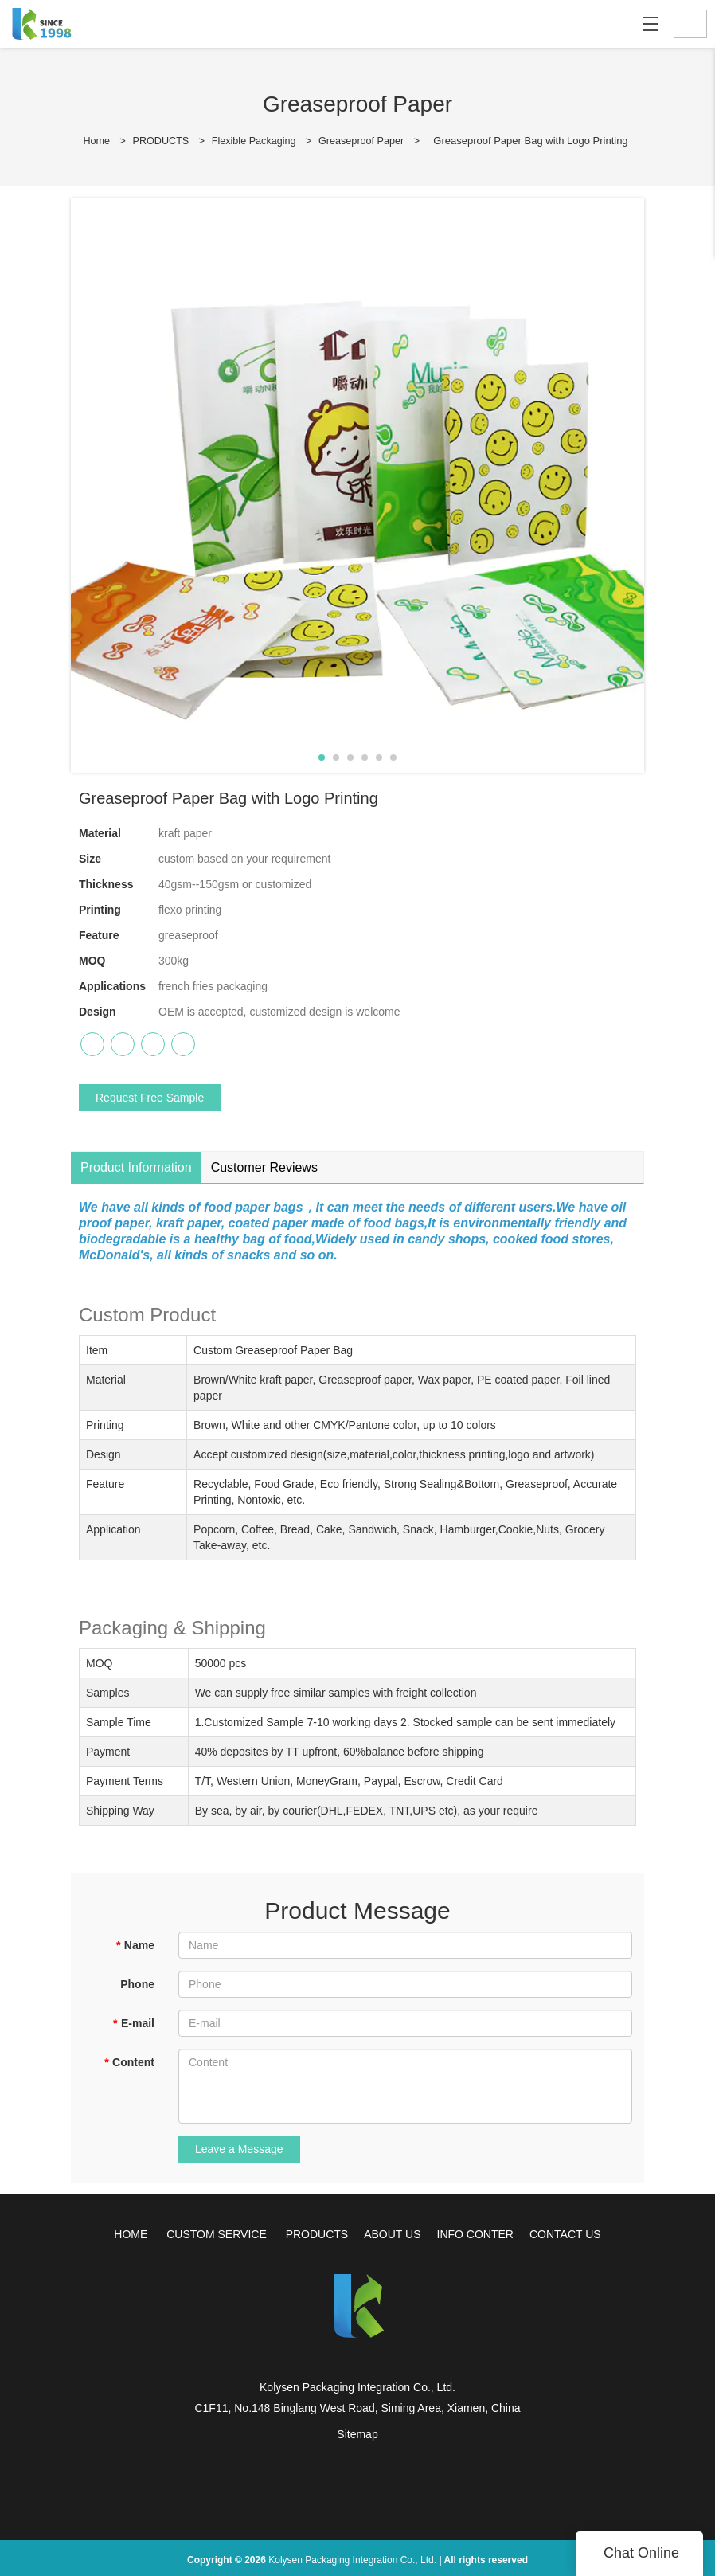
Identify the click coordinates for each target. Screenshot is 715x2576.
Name (134, 1944)
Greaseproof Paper (364, 141)
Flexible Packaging (253, 141)
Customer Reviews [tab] (264, 1166)
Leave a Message (239, 2148)
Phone (137, 1983)
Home (93, 141)
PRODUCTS (159, 141)
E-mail (133, 2022)
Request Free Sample (150, 1096)
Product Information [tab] (136, 1166)
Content (129, 2061)
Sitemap (357, 2433)
